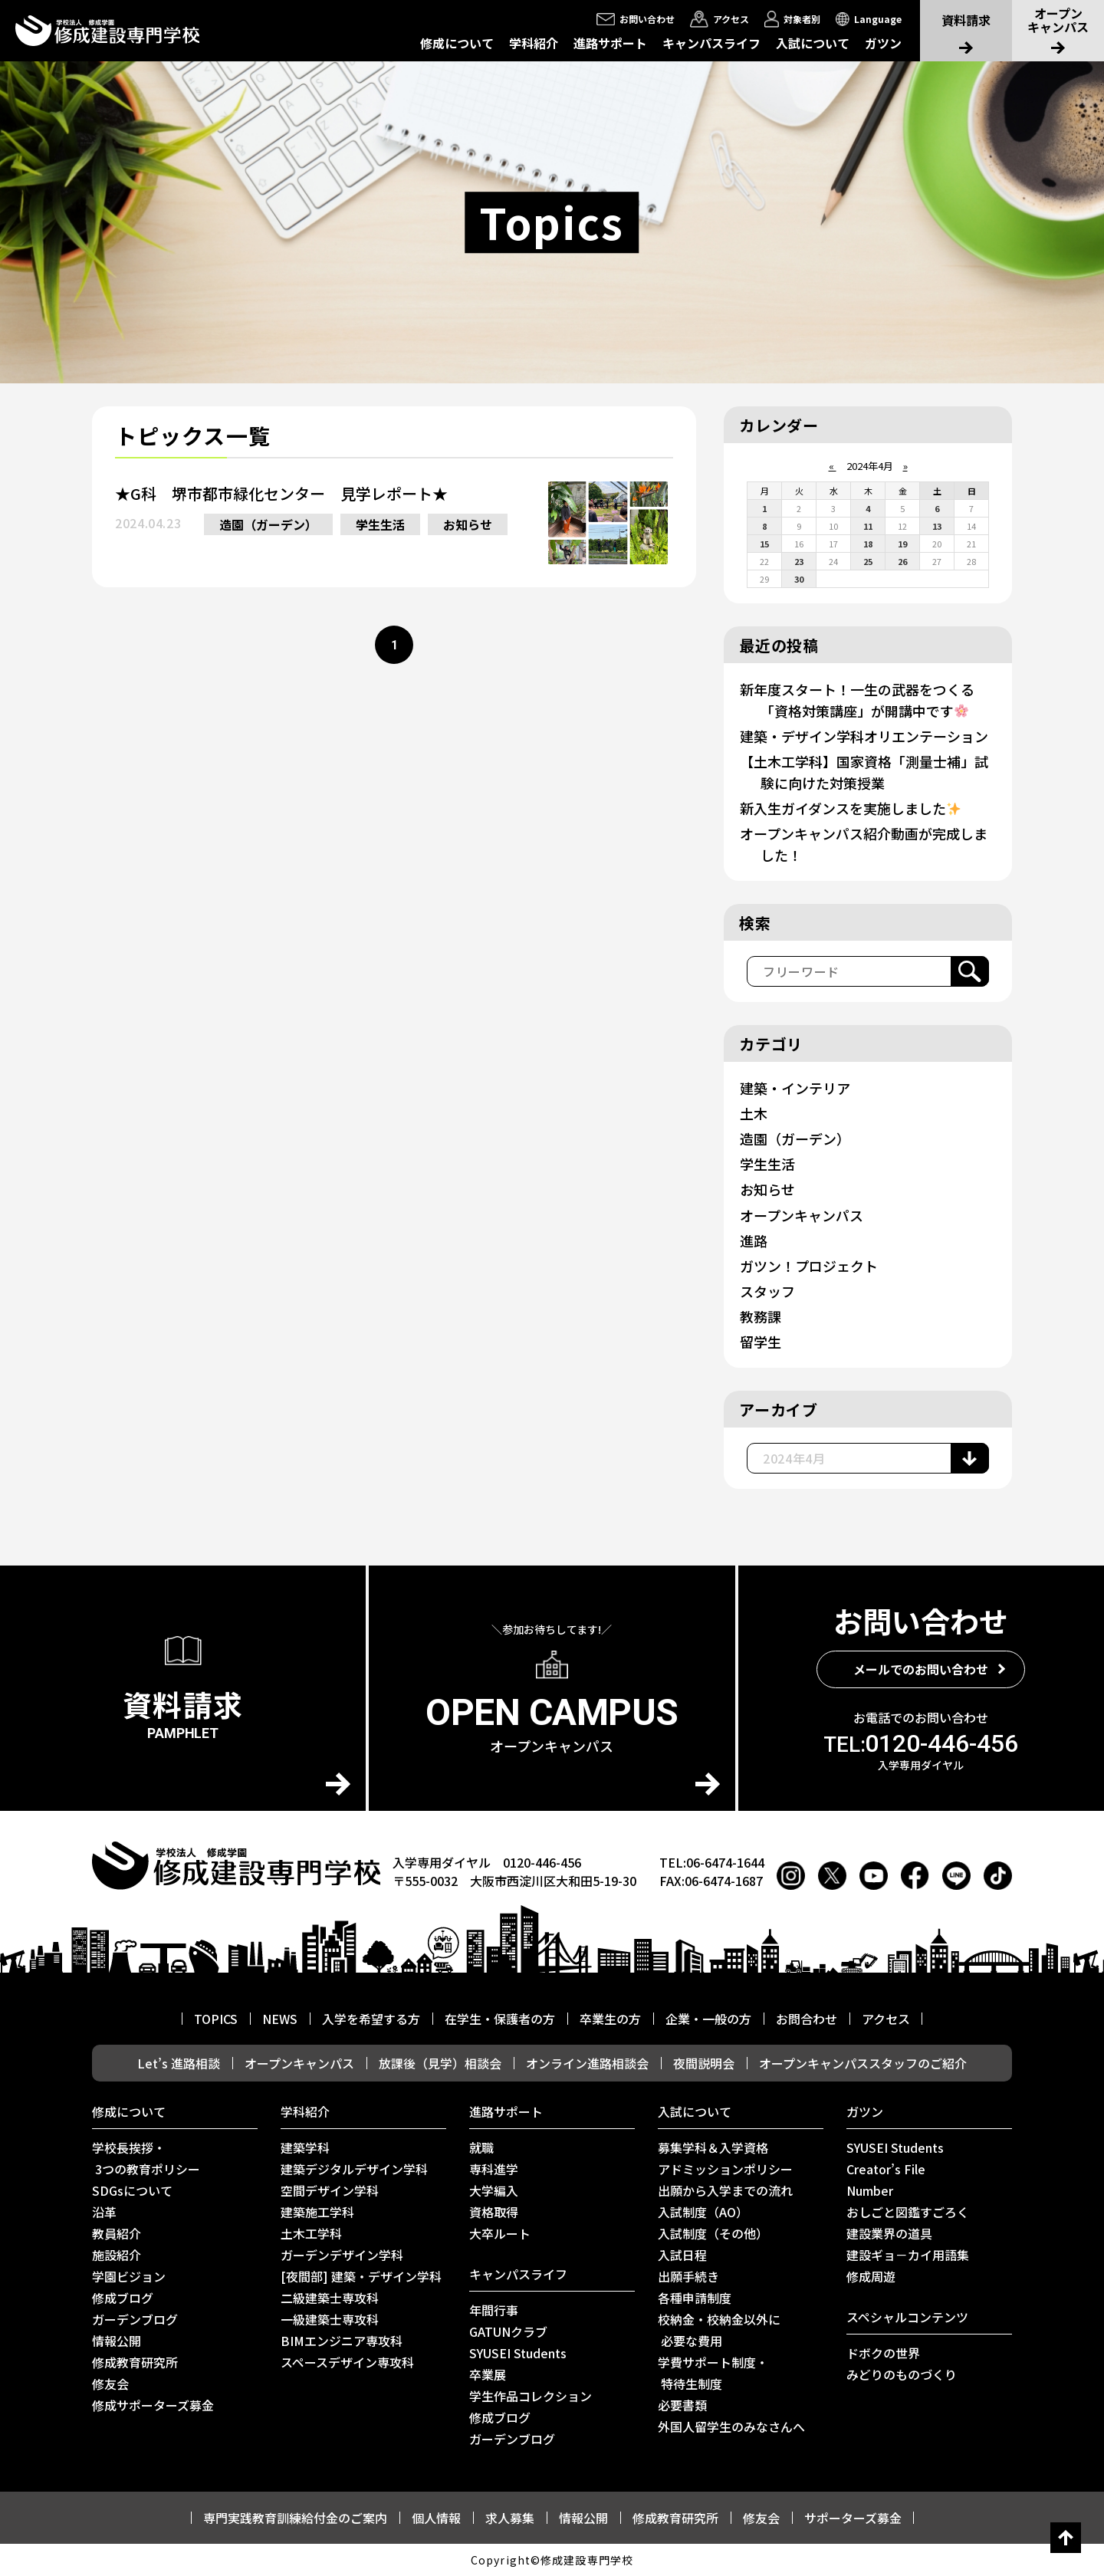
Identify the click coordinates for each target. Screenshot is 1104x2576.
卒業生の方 (610, 2018)
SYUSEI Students (518, 2353)
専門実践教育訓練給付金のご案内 (295, 2518)
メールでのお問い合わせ (920, 1669)
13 (936, 526)
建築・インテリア (795, 1088)
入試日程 (682, 2255)
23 (798, 561)
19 (902, 543)
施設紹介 (116, 2255)
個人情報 (436, 2518)
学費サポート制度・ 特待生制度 (713, 2373)
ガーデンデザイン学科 (342, 2255)
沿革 (104, 2212)
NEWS (279, 2018)
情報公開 (116, 2340)
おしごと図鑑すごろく (907, 2212)
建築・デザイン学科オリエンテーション (864, 736)
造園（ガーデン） (268, 524)
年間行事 (493, 2310)
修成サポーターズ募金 (153, 2405)
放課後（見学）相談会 (440, 2063)
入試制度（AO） (703, 2212)
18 (867, 543)
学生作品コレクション (530, 2396)
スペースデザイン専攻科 (347, 2362)
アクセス (886, 2018)
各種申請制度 (694, 2297)
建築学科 (305, 2147)
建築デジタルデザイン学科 (354, 2169)
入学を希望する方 (371, 2018)
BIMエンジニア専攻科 (341, 2340)
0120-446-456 (920, 1743)
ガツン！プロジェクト (809, 1266)
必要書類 (682, 2405)
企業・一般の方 (708, 2018)
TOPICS (216, 2018)
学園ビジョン (129, 2276)
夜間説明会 (703, 2063)
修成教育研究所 (135, 2362)
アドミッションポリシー (725, 2169)
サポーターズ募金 (853, 2518)
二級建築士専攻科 (330, 2297)
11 (867, 526)
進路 (753, 1240)
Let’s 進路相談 (178, 2063)
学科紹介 (533, 43)
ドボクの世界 (883, 2353)
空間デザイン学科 (330, 2190)
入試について (812, 43)
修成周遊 (870, 2276)
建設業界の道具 (889, 2233)
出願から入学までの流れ (725, 2190)
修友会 (110, 2383)
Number (869, 2190)
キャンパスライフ (711, 43)
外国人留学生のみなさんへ (731, 2426)
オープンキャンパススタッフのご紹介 (863, 2063)
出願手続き (688, 2276)
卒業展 (487, 2374)
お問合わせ (806, 2018)
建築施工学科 (317, 2212)
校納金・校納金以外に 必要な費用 (719, 2330)
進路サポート (610, 43)
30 (798, 579)
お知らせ (467, 524)
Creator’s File (885, 2169)
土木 (753, 1113)
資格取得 (493, 2212)
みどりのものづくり (901, 2374)
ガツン (883, 43)
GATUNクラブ (508, 2331)
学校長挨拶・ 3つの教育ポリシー (146, 2158)
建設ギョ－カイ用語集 (907, 2255)
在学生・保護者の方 (500, 2018)
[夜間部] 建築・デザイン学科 (361, 2276)
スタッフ (767, 1291)
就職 (481, 2147)
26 (902, 561)
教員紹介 (116, 2233)
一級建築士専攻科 (330, 2319)
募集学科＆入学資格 (713, 2147)
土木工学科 (311, 2233)
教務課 (760, 1316)
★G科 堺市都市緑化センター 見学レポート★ (281, 493)
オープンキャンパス (801, 1215)
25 (867, 561)
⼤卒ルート (500, 2233)
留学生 (760, 1342)
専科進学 (493, 2169)
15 (764, 543)
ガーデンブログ (135, 2319)
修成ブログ (122, 2297)
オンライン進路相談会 (587, 2063)
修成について (457, 43)
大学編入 (493, 2190)
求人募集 (509, 2518)
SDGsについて (132, 2190)
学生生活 (380, 524)
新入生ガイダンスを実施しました (850, 808)
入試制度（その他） (713, 2233)
